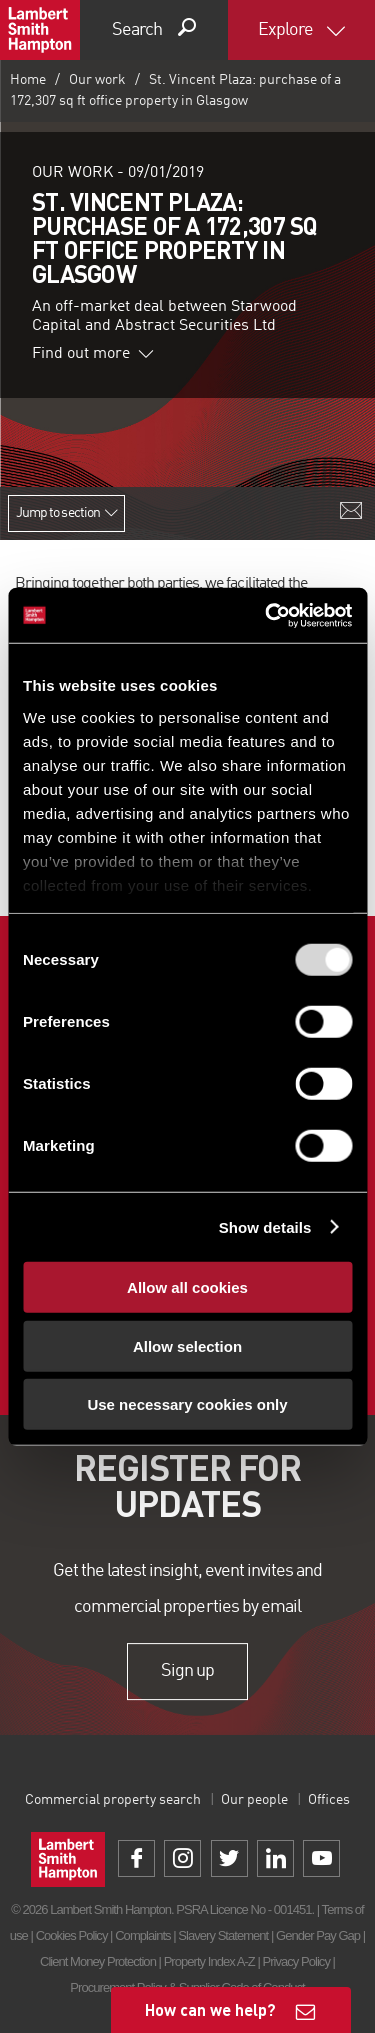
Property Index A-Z (209, 1961)
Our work (97, 80)
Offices (329, 1800)
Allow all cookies (187, 1287)
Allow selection (187, 1345)
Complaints (142, 1935)
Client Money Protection (98, 1961)
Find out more (93, 354)
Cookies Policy (72, 1935)
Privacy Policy (295, 1961)
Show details (265, 1226)
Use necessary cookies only (187, 1404)
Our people (254, 1800)
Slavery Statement (223, 1935)
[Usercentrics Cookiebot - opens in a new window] (267, 615)
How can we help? (210, 2009)
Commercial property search (113, 1800)
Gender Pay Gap (318, 1935)
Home (28, 80)
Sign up (187, 1671)
